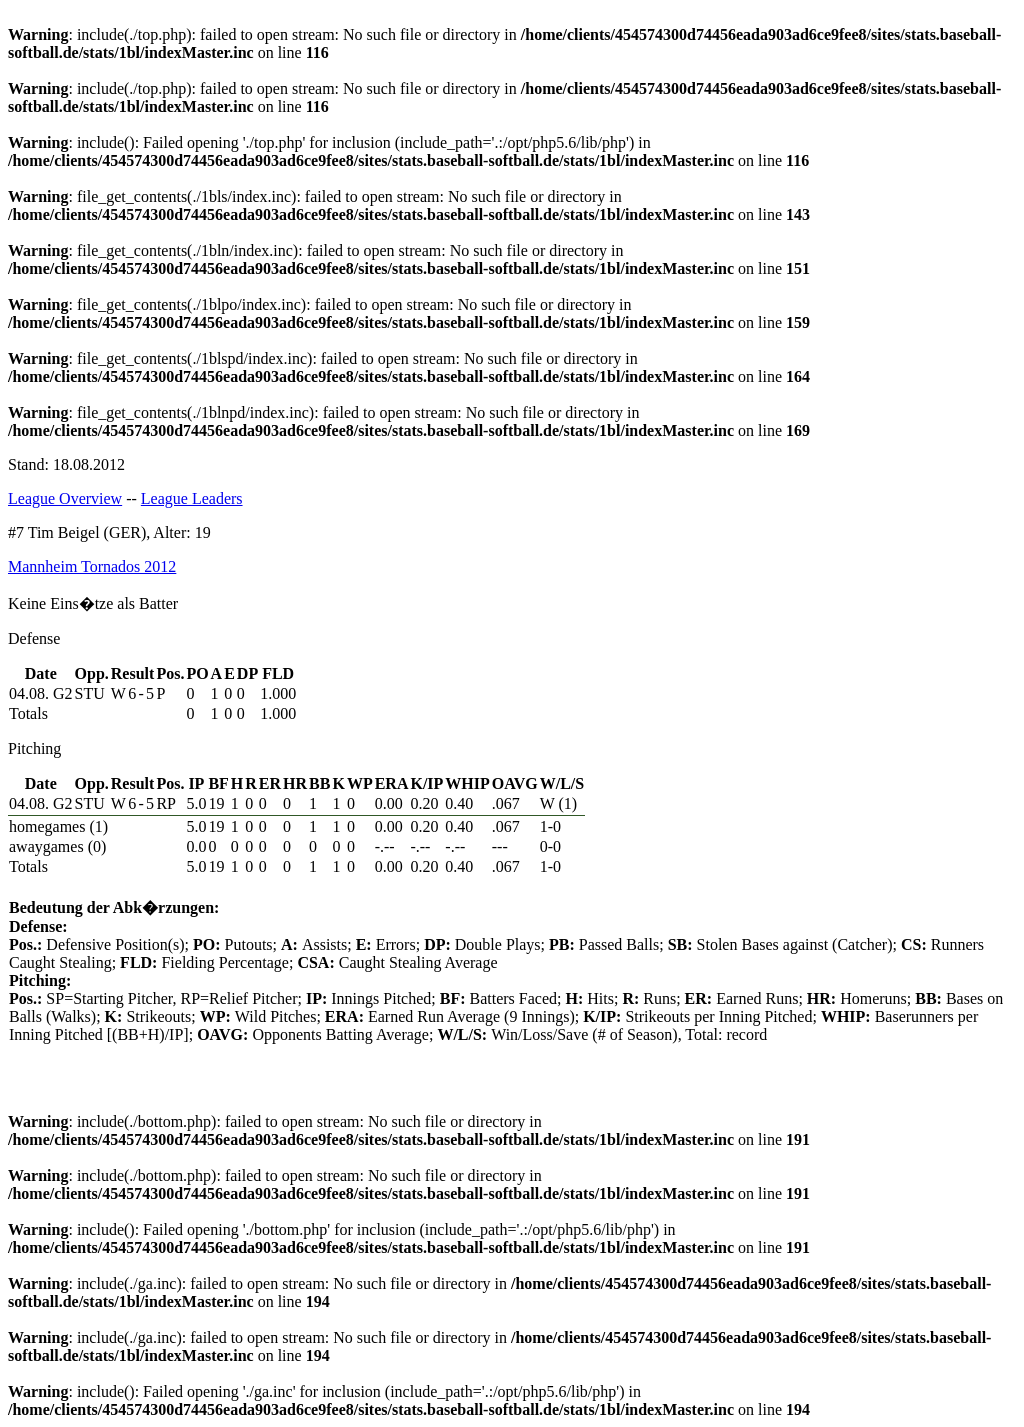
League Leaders (192, 498)
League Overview (65, 498)
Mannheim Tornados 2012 (92, 566)
